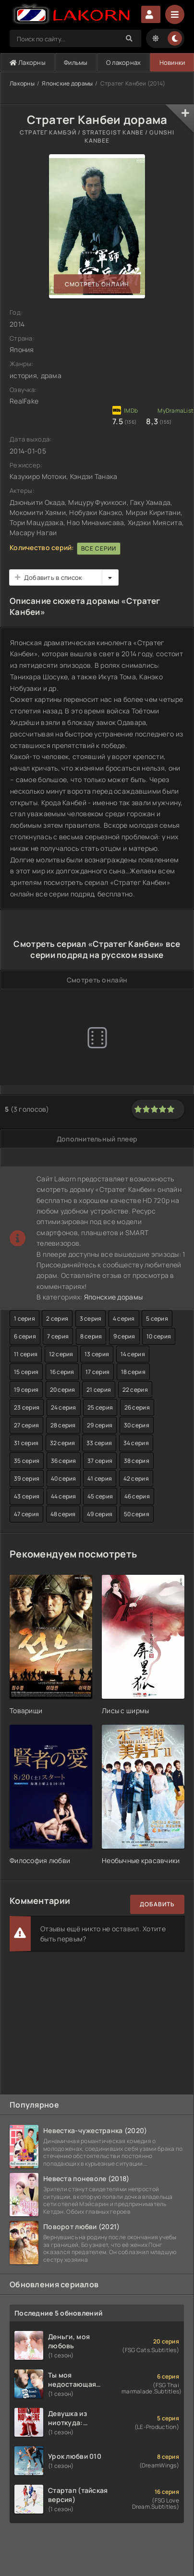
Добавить (157, 1904)
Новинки (172, 62)
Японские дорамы (67, 83)
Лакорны (28, 62)
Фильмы (76, 62)
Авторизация (150, 14)
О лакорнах (123, 62)
